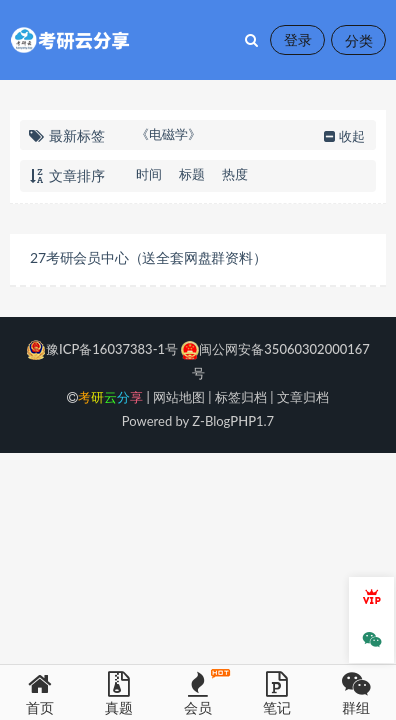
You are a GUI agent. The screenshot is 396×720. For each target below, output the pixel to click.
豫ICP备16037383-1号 (102, 349)
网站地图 (179, 397)
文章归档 (303, 397)
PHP (243, 421)
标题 (192, 174)
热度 (235, 174)
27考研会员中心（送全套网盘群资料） (148, 257)
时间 (149, 174)
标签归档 (241, 397)
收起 (342, 136)
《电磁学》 (168, 134)
